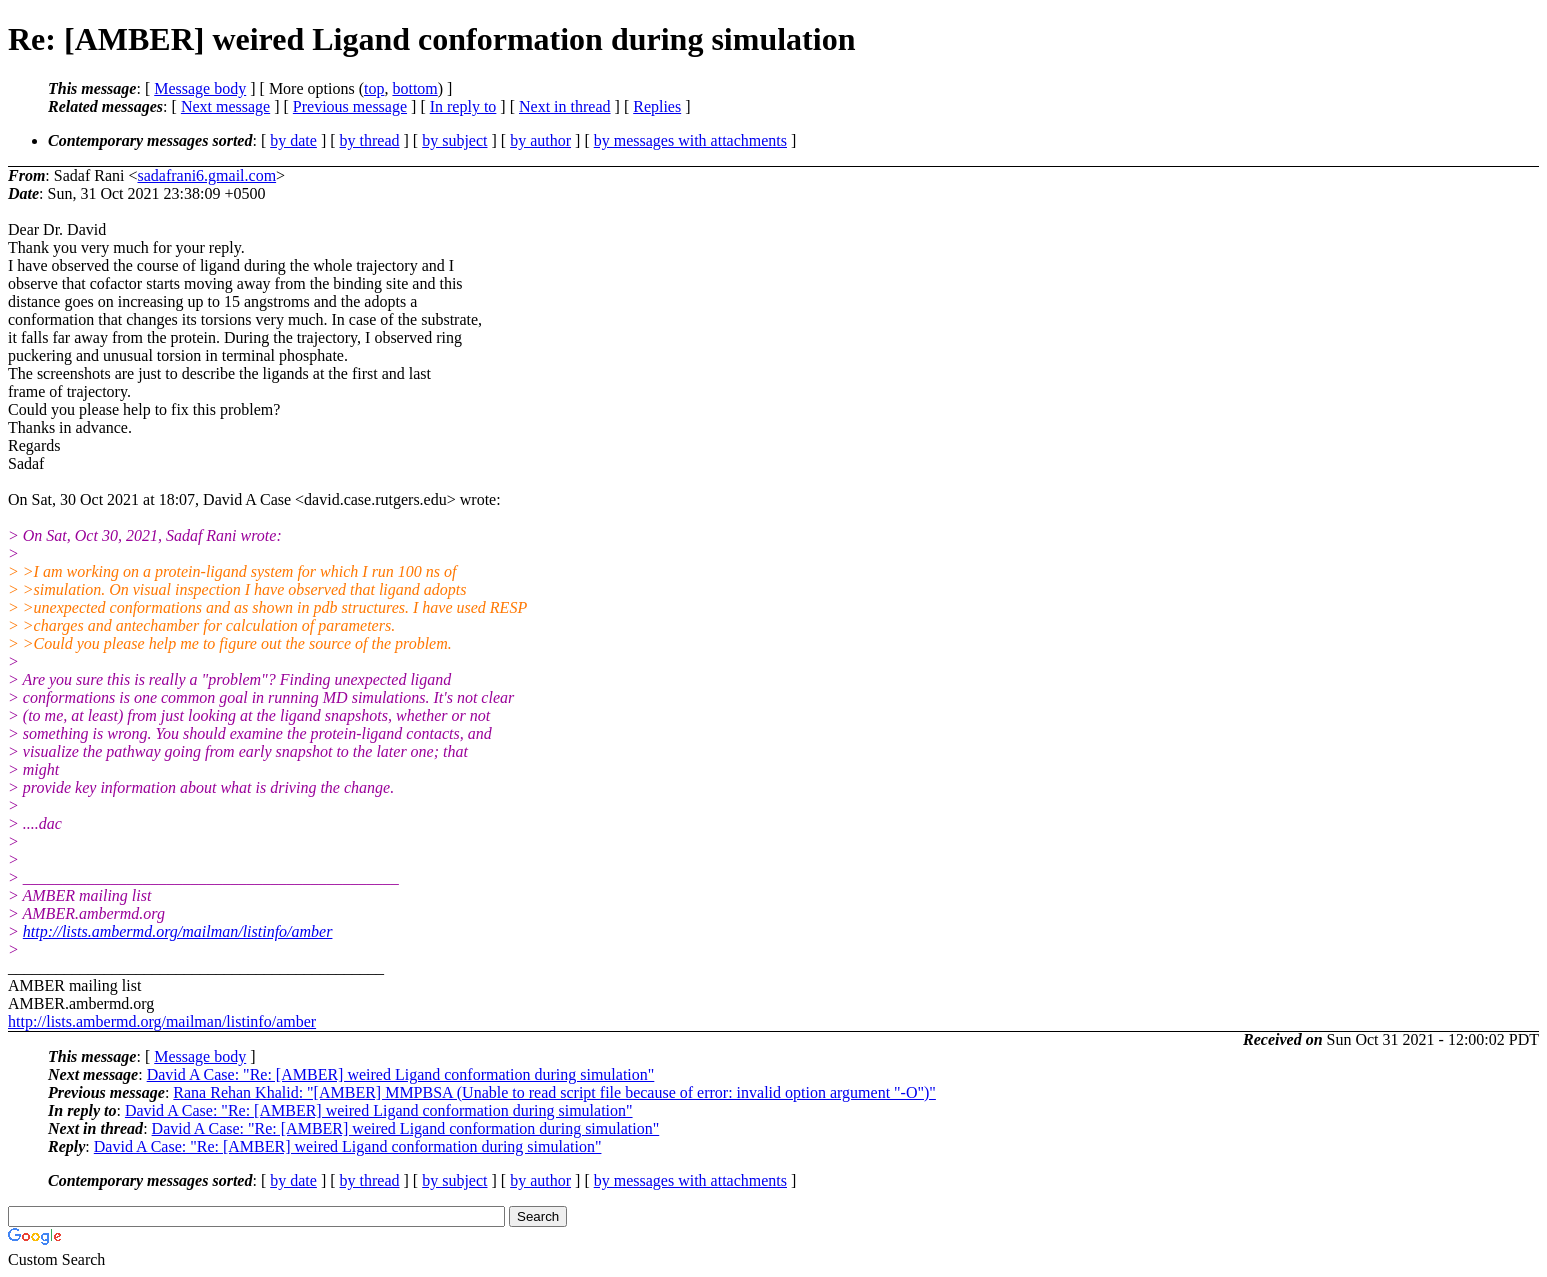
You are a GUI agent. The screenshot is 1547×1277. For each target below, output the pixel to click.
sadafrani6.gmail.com (206, 175)
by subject (454, 140)
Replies (657, 106)
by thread (370, 140)
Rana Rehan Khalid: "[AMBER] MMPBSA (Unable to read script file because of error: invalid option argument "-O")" (554, 1092)
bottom (414, 88)
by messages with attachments (690, 140)
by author (540, 140)
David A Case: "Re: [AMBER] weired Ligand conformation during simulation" (401, 1074)
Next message (225, 106)
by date (293, 140)
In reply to (463, 106)
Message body (200, 88)
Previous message (350, 106)
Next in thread (565, 106)
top (374, 88)
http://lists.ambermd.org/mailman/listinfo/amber (178, 931)
